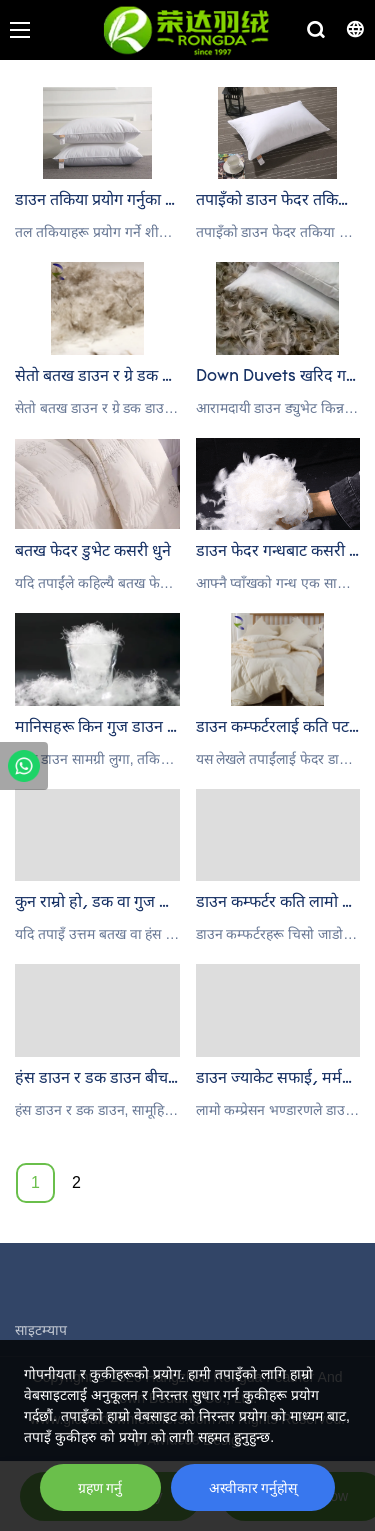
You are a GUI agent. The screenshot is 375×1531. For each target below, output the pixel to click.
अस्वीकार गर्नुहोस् (253, 1488)
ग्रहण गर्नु (100, 1488)
